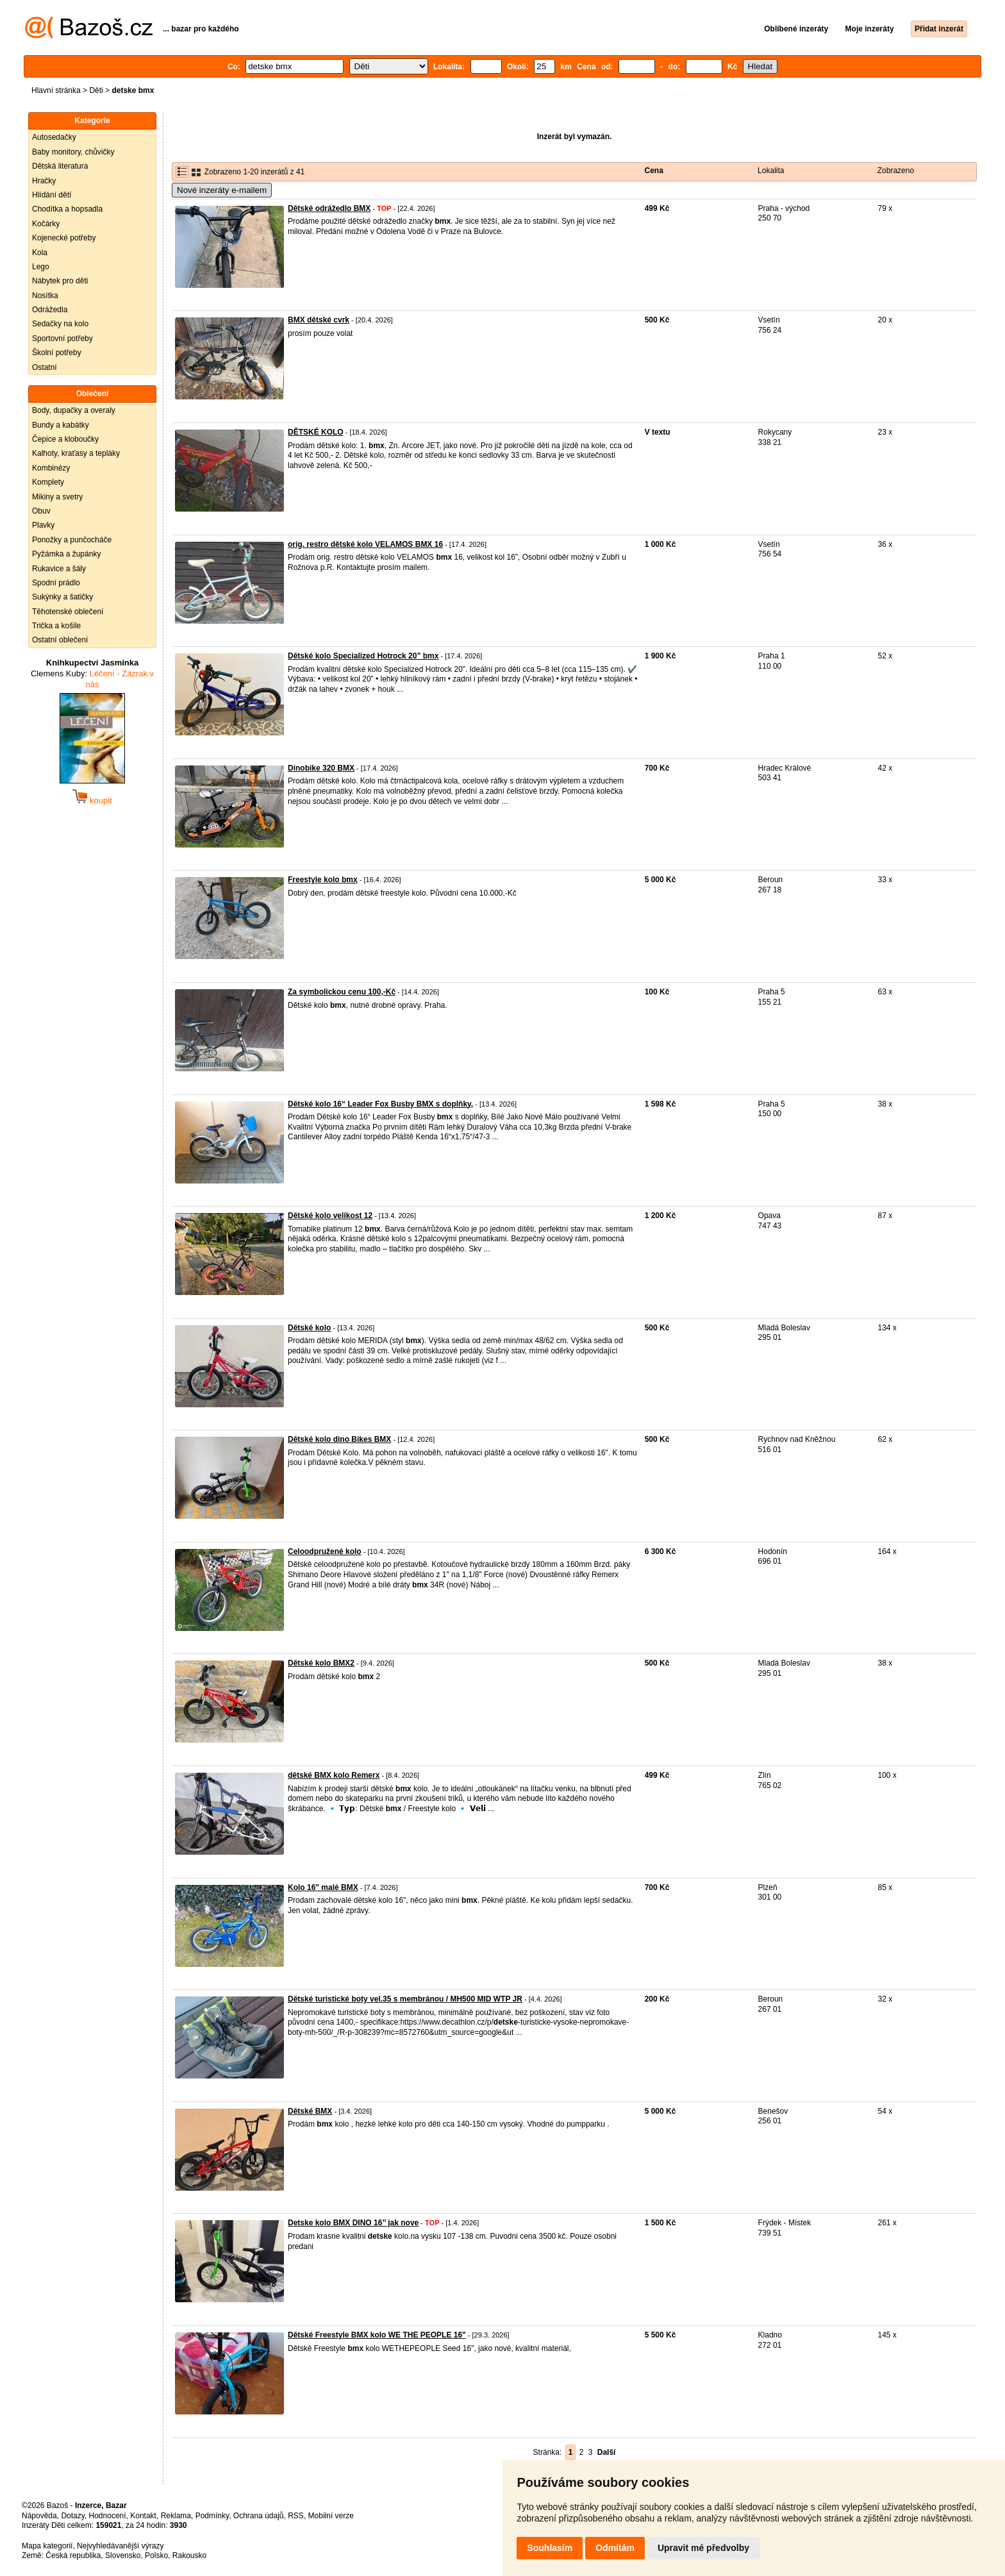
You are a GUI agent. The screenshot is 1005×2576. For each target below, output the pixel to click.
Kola (39, 252)
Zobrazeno (895, 170)
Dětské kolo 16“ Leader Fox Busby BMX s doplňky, (380, 1104)
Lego (40, 266)
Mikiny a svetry (57, 496)
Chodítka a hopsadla (67, 209)
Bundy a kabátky (60, 425)
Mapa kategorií (47, 2545)
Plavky (43, 525)
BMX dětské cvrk (318, 319)
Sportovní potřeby (62, 338)
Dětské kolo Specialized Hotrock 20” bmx (363, 655)
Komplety (48, 482)
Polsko (156, 2555)
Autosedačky (54, 137)
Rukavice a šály (59, 568)
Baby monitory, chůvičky (73, 151)
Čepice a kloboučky (65, 439)
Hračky (44, 180)
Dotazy (72, 2515)
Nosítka (45, 295)
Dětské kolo (309, 1327)
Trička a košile (56, 625)
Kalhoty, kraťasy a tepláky (76, 453)
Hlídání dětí (51, 194)
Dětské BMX (310, 2111)
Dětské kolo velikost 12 (330, 1215)
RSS (296, 2515)
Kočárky (46, 223)
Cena (654, 170)
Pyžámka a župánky (66, 553)
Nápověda (39, 2515)
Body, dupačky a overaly (73, 410)
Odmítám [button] (615, 2548)
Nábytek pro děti (60, 280)
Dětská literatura (60, 166)
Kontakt (143, 2515)
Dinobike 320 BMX (321, 768)
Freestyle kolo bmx (323, 879)
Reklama (176, 2515)
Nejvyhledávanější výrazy (120, 2545)
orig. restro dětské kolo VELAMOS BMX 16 (365, 544)
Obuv (41, 510)
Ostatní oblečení (60, 639)
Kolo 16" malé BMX (323, 1887)
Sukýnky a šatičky (62, 596)
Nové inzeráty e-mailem (222, 190)
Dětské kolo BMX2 (321, 1663)
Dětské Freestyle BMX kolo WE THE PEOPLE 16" (377, 2334)
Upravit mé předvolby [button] (703, 2548)
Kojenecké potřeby (64, 237)
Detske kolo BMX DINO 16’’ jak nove (353, 2222)
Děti (96, 90)
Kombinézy (51, 468)
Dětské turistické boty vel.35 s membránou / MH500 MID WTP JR (405, 1999)
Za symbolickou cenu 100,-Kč (341, 991)
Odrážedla (49, 309)
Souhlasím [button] (549, 2548)
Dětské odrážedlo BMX (329, 208)
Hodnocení (107, 2515)
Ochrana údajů (258, 2515)
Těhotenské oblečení (67, 611)
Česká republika (73, 2555)
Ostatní (44, 367)
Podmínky (212, 2515)
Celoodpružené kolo (324, 1551)
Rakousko (189, 2555)
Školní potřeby (56, 352)
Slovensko (122, 2555)
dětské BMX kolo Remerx (333, 1775)
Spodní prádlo (56, 582)
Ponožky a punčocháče (72, 539)
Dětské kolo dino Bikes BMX (339, 1439)
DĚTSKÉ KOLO (316, 432)
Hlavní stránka (56, 90)
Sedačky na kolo (60, 323)
